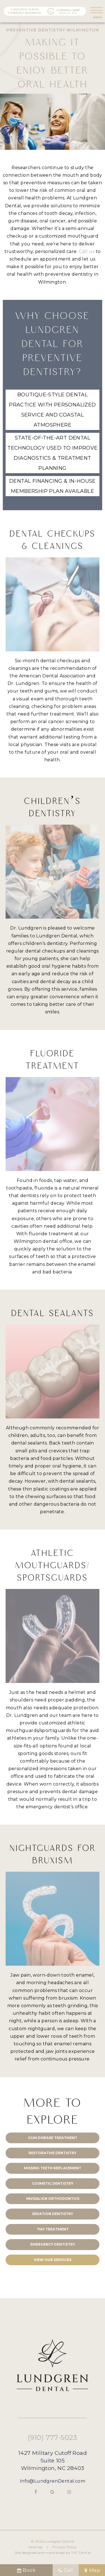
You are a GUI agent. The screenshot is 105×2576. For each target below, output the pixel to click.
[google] (52, 2492)
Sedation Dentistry (52, 2214)
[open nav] (97, 11)
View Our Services (52, 2260)
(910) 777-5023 (52, 2438)
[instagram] (69, 2492)
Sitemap (35, 2547)
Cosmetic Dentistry (52, 2183)
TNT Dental (80, 2552)
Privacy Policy (64, 2547)
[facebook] (35, 2492)
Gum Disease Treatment (52, 2138)
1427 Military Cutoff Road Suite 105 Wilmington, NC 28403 (52, 2460)
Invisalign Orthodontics (52, 2198)
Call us (86, 251)
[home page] (44, 11)
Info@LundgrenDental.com (52, 2481)
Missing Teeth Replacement (52, 2168)
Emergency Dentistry (52, 2244)
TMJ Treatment (53, 2229)
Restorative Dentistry (52, 2153)
